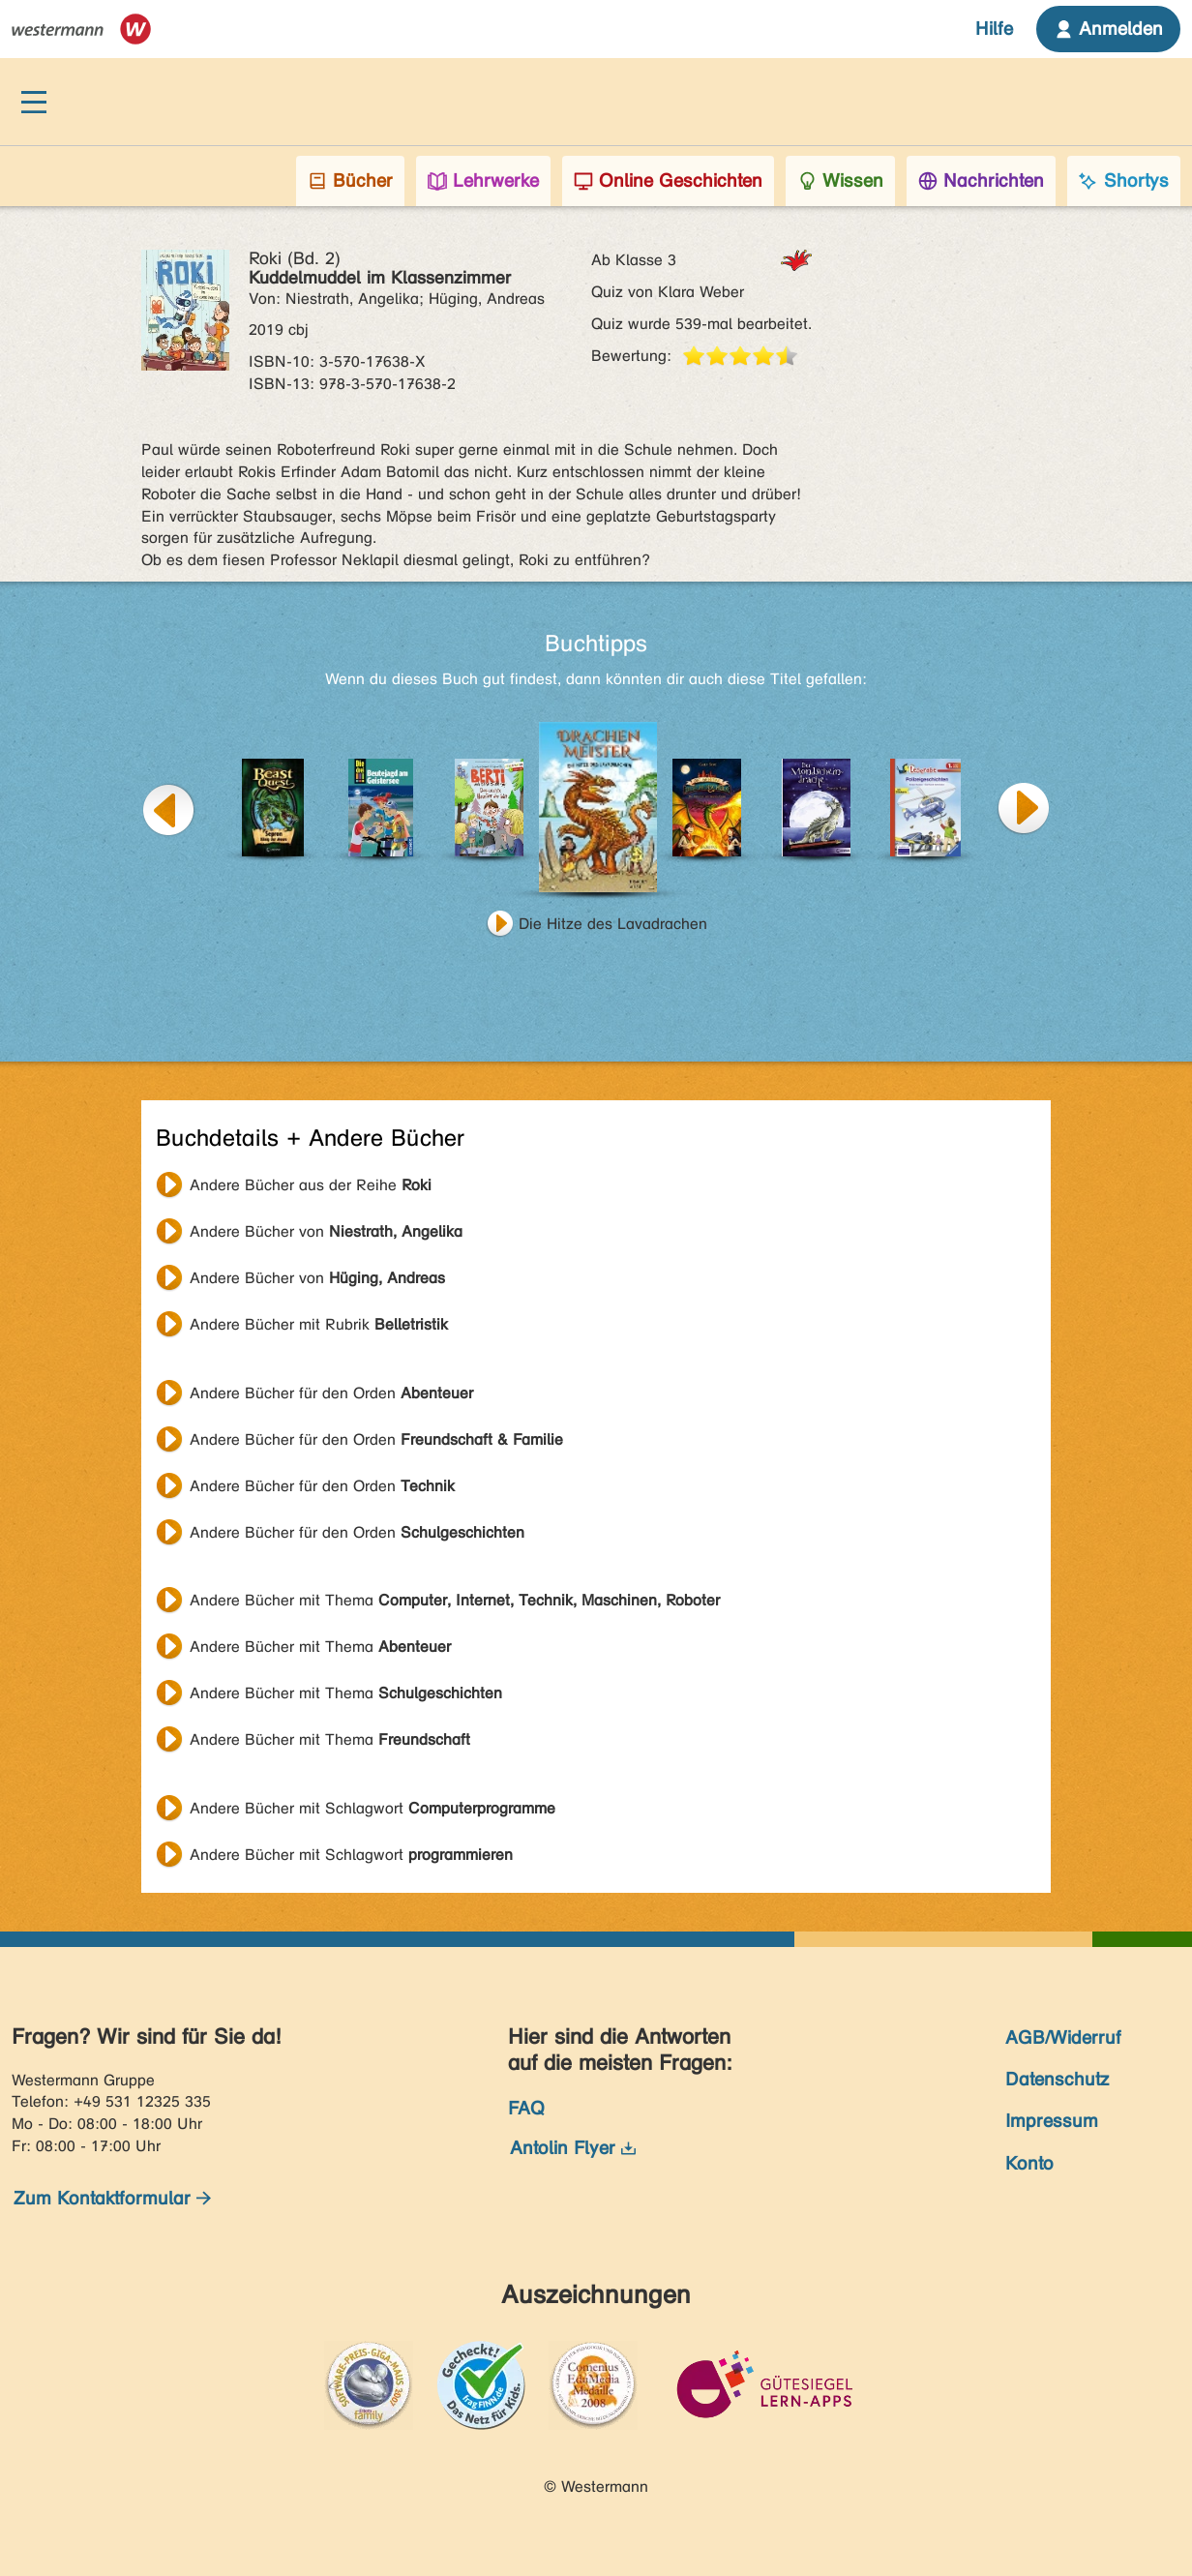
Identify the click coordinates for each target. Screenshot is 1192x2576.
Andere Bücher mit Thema (455, 1600)
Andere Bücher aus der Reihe (311, 1185)
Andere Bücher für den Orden (331, 1393)
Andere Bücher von (326, 1231)
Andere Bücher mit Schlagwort (372, 1808)
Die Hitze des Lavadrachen (613, 923)
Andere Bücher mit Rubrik (319, 1324)
